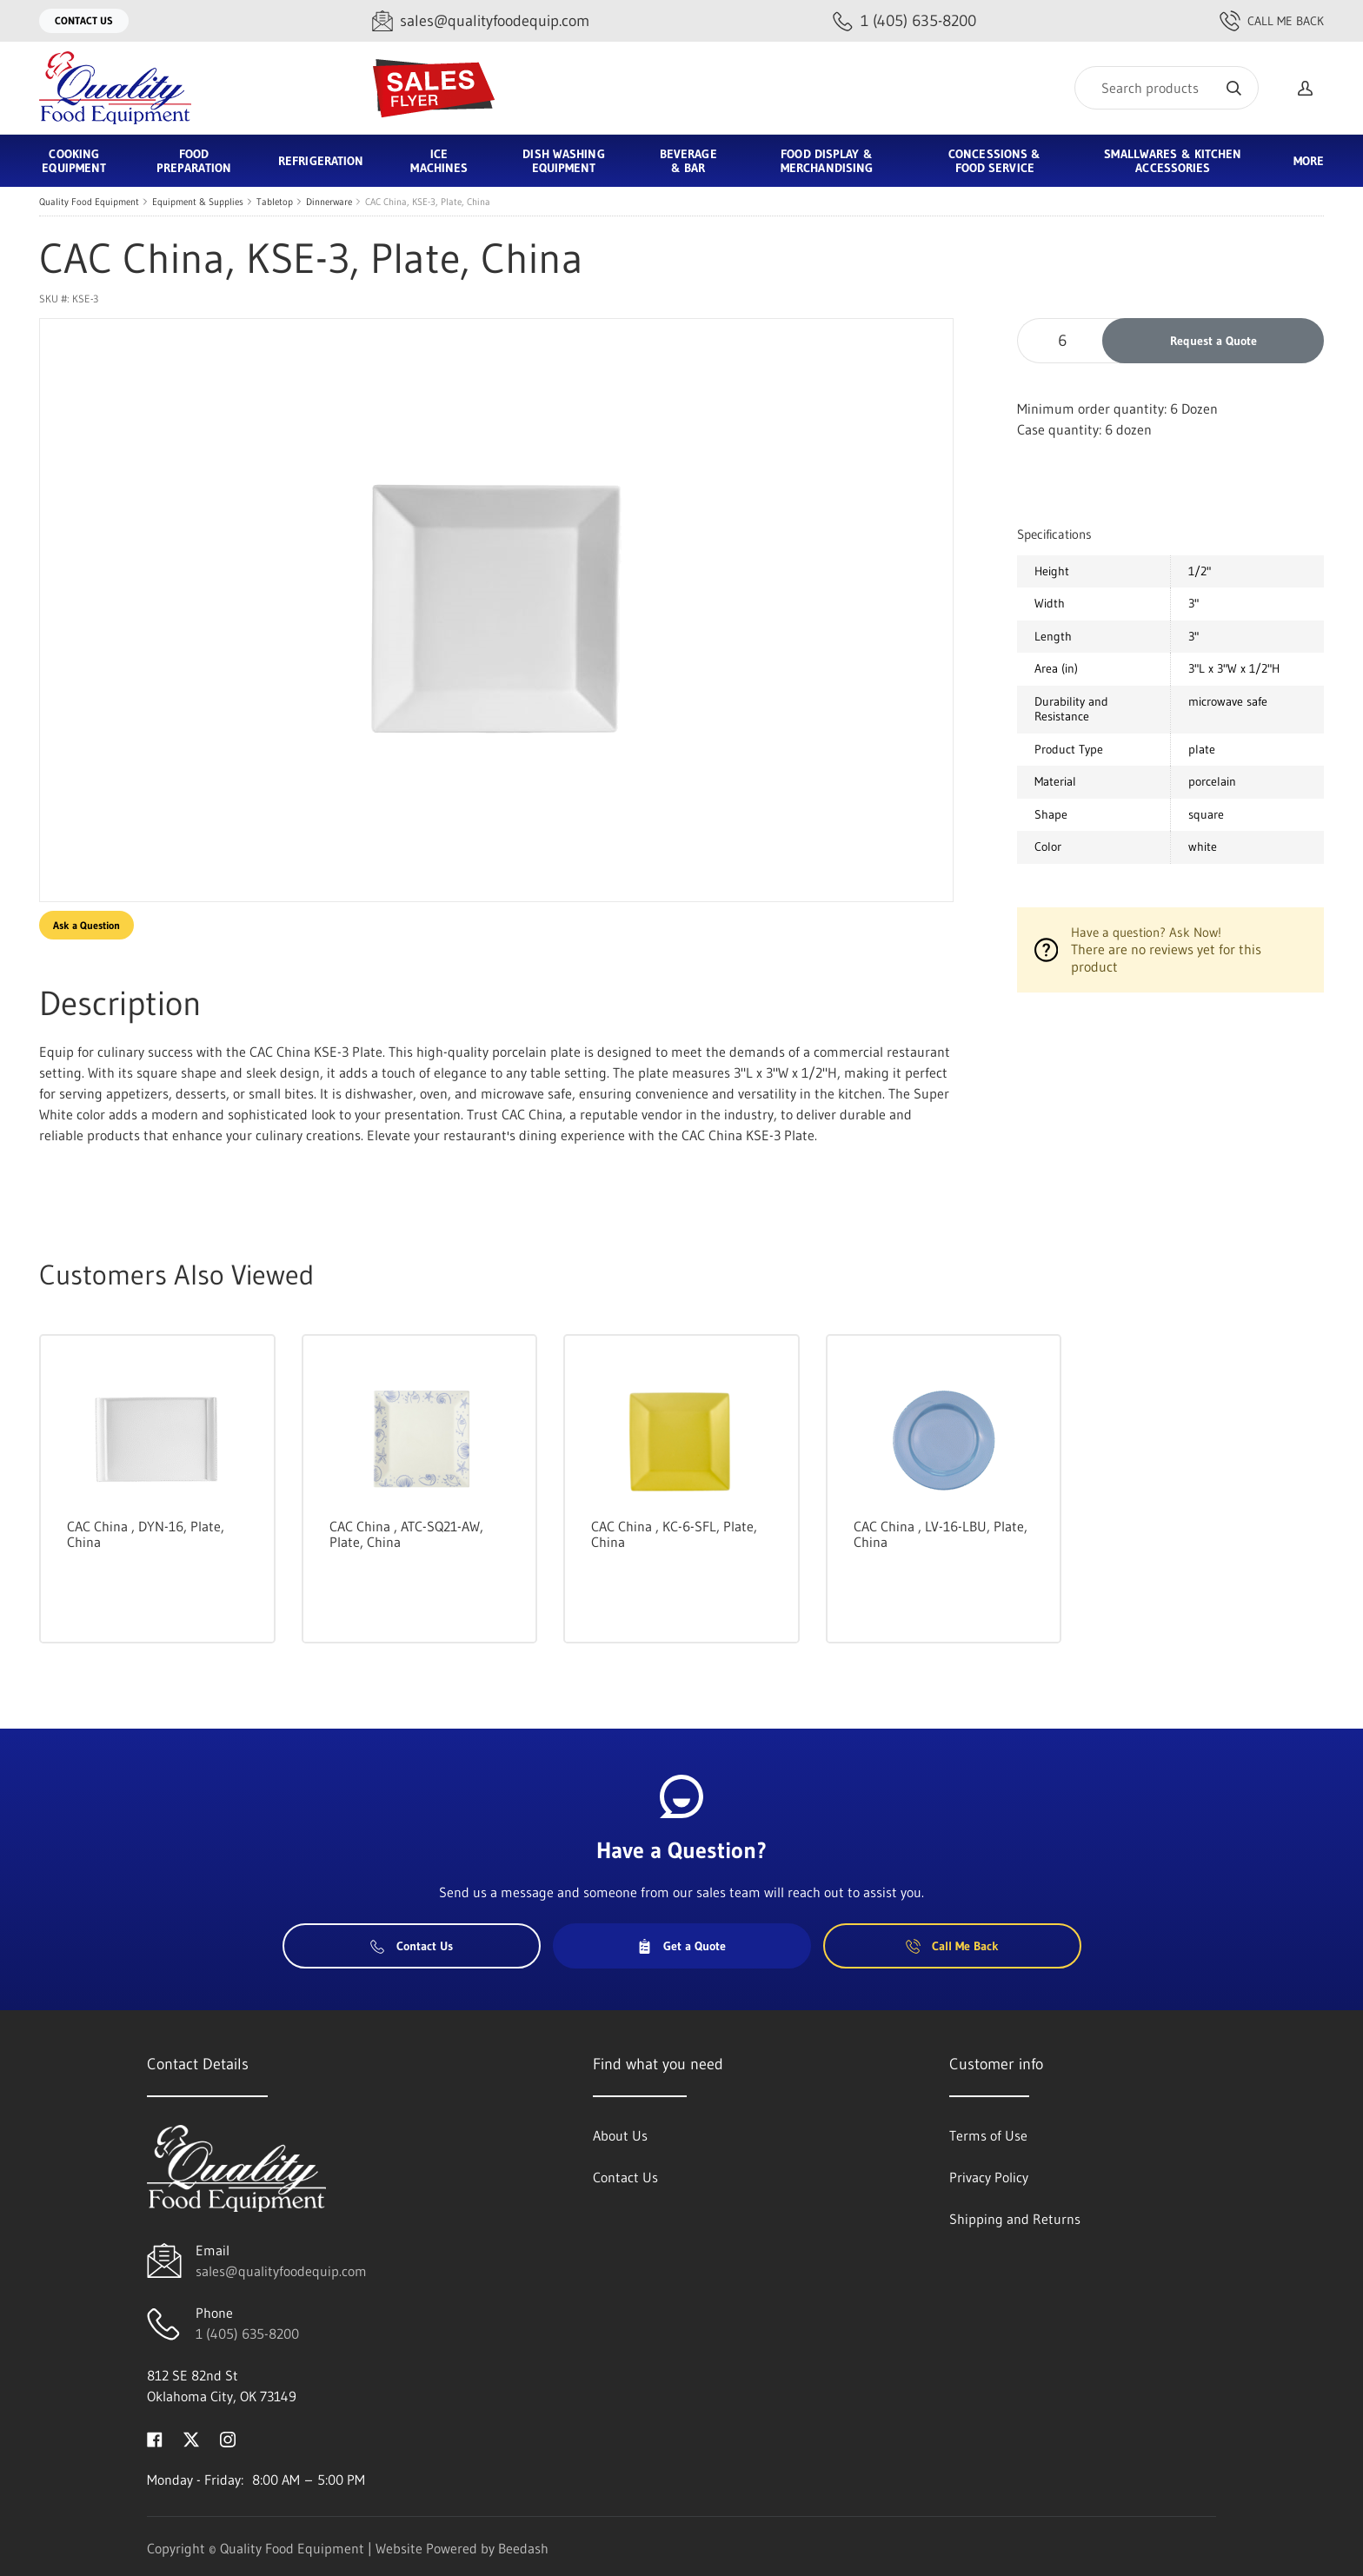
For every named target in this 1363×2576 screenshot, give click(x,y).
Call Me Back (1272, 20)
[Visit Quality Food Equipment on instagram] (228, 2438)
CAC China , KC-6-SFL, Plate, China (674, 1534)
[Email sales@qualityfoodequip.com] (480, 21)
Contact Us (84, 20)
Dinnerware (329, 202)
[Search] (1166, 88)
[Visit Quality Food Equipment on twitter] (191, 2438)
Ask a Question (86, 925)
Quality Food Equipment (89, 202)
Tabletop (274, 202)
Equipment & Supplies (197, 202)
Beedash (523, 2548)
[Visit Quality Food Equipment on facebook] (155, 2438)
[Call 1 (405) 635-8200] (904, 21)
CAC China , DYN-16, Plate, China (145, 1534)
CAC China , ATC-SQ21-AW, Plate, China (406, 1534)
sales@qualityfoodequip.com (281, 2271)
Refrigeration (320, 161)
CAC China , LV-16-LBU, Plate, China (940, 1534)
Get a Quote (681, 1946)
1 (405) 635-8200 (247, 2333)
